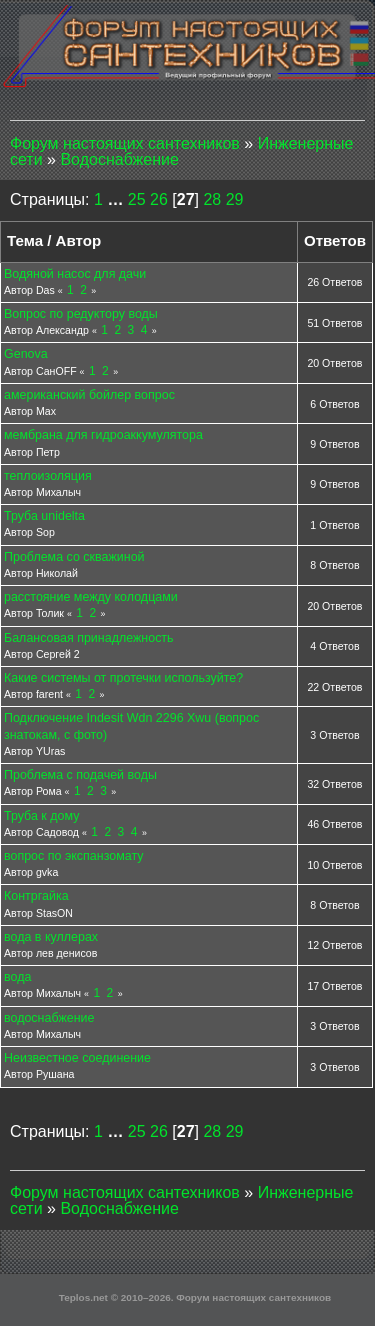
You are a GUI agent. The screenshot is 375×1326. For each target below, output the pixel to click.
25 (137, 199)
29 (235, 199)
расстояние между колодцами (91, 597)
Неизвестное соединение (77, 1058)
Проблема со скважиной (74, 557)
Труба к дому (41, 816)
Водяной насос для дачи (75, 274)
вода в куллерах (51, 937)
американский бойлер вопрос (89, 395)
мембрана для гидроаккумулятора (103, 435)
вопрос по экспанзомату (73, 856)
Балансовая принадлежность (89, 638)
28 (212, 199)
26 (159, 199)
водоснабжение (49, 1018)
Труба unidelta (44, 516)
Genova (26, 354)
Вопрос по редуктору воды (81, 314)
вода (17, 977)
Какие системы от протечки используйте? (123, 678)
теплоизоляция (48, 476)
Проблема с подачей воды (80, 775)
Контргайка (36, 896)
